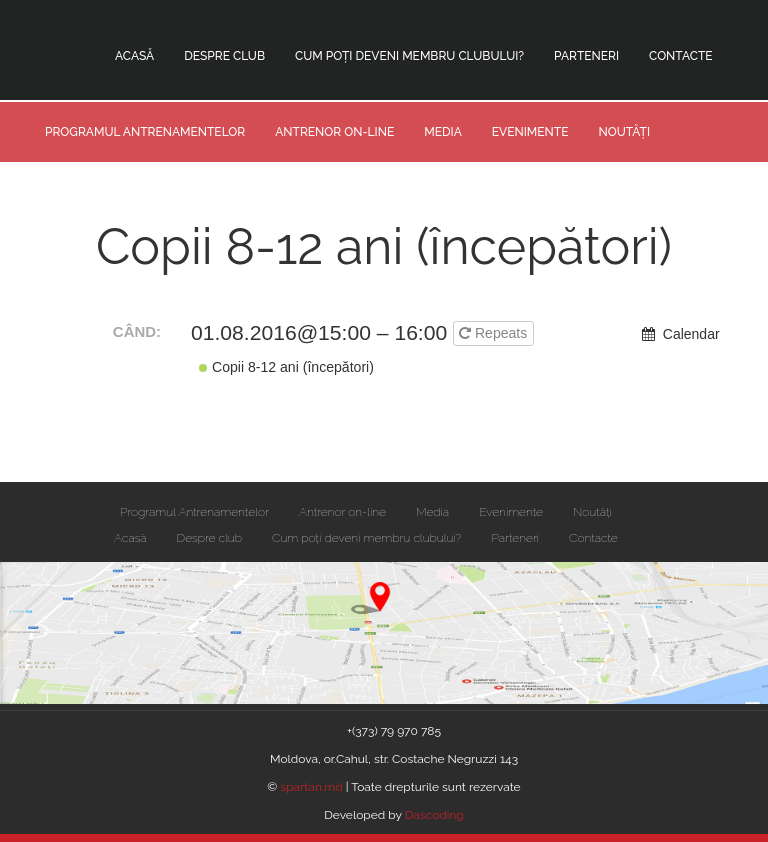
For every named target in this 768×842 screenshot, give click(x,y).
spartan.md (312, 787)
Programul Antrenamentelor (145, 132)
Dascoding (434, 815)
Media (443, 132)
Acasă (134, 56)
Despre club (224, 56)
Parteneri (586, 56)
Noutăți (624, 132)
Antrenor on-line (334, 132)
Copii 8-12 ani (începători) (286, 367)
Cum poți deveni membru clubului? (409, 56)
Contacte (681, 56)
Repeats (495, 333)
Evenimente (530, 132)
